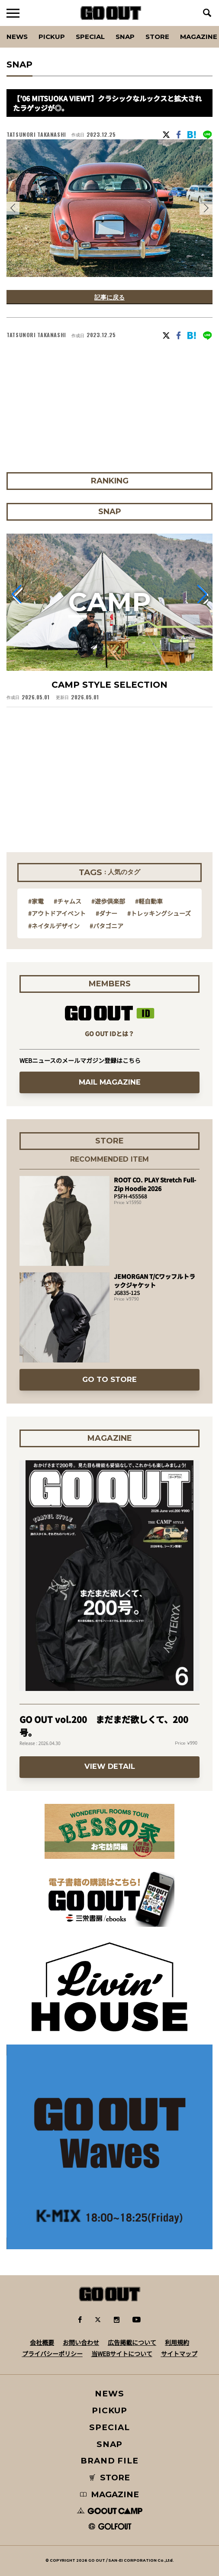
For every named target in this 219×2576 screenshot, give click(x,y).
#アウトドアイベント (57, 913)
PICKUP (52, 36)
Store (157, 36)
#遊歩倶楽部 (108, 901)
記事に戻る (109, 297)
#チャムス (67, 901)
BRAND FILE (109, 2461)
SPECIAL (90, 36)
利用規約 (177, 2342)
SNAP (125, 36)
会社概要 (42, 2342)
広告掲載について (132, 2342)
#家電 (36, 901)
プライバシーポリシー (52, 2353)
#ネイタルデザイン (54, 925)
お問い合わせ (81, 2342)
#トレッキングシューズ (159, 913)
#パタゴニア (106, 925)
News (17, 36)
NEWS (109, 2394)
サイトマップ (179, 2353)
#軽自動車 (149, 901)
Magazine (198, 36)
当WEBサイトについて (121, 2353)
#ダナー (106, 913)
